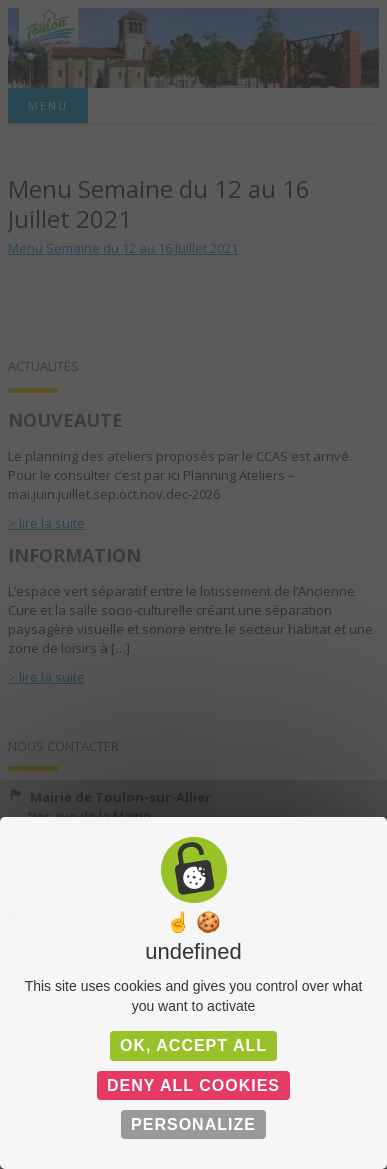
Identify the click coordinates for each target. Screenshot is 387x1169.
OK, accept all (193, 1045)
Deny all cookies (193, 1085)
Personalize (193, 1124)
